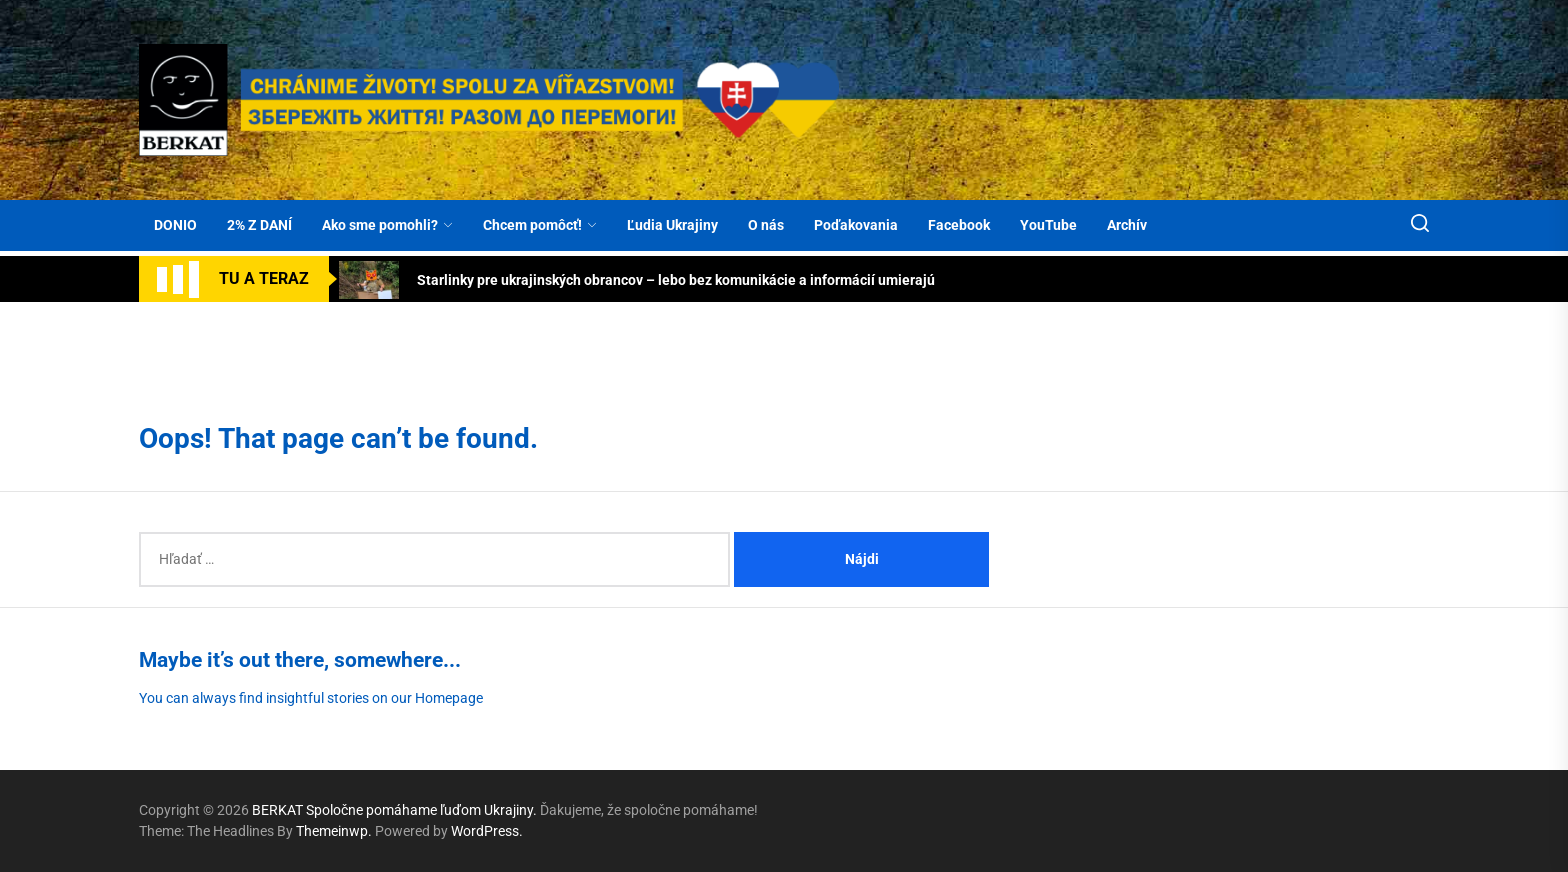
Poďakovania (856, 225)
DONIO (175, 225)
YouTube (1048, 225)
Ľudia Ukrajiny (672, 225)
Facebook (959, 225)
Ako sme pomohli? (387, 225)
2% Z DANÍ (259, 225)
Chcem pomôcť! (540, 225)
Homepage (449, 698)
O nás (766, 225)
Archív (1127, 225)
